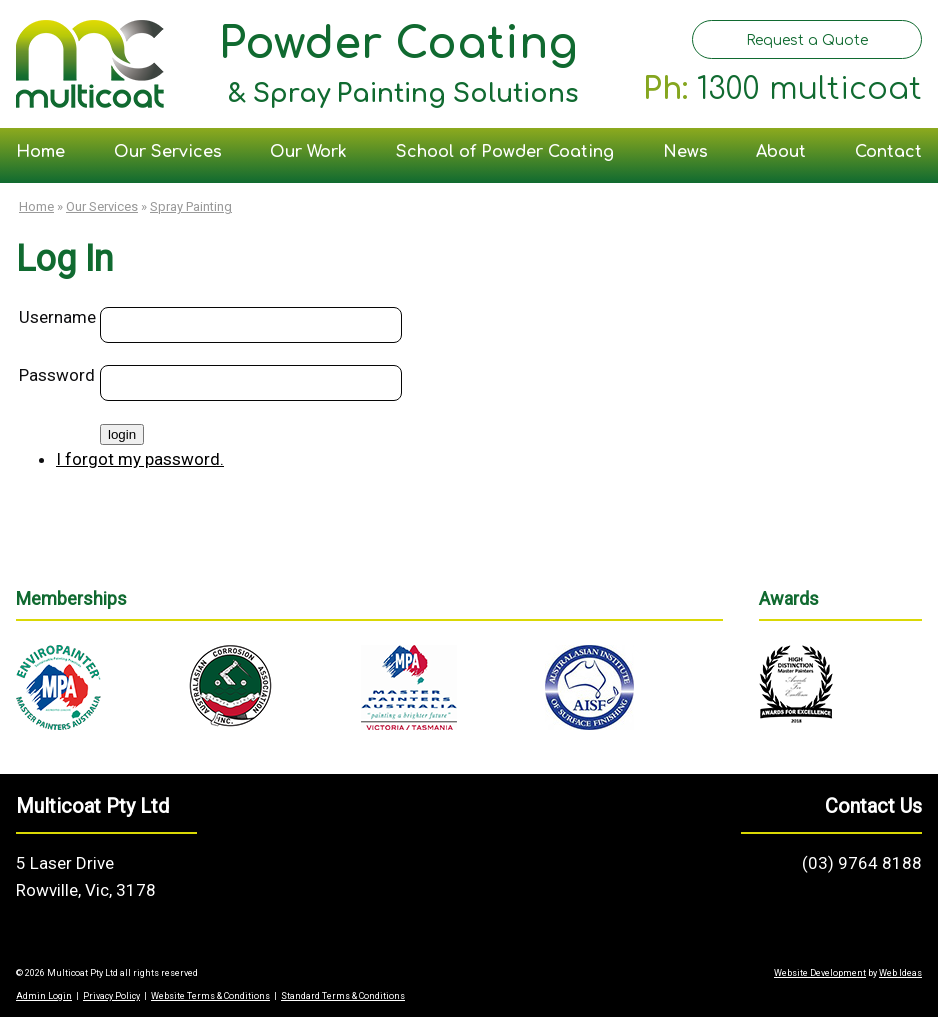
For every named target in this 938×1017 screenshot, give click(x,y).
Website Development (820, 973)
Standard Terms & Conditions (343, 996)
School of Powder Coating (505, 152)
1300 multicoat (809, 89)
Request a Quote (807, 40)
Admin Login (44, 996)
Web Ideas (900, 973)
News (685, 152)
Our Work (308, 152)
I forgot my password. (140, 459)
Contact (888, 152)
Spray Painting (191, 206)
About (781, 152)
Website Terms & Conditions (210, 996)
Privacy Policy (111, 996)
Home (40, 152)
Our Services (168, 152)
